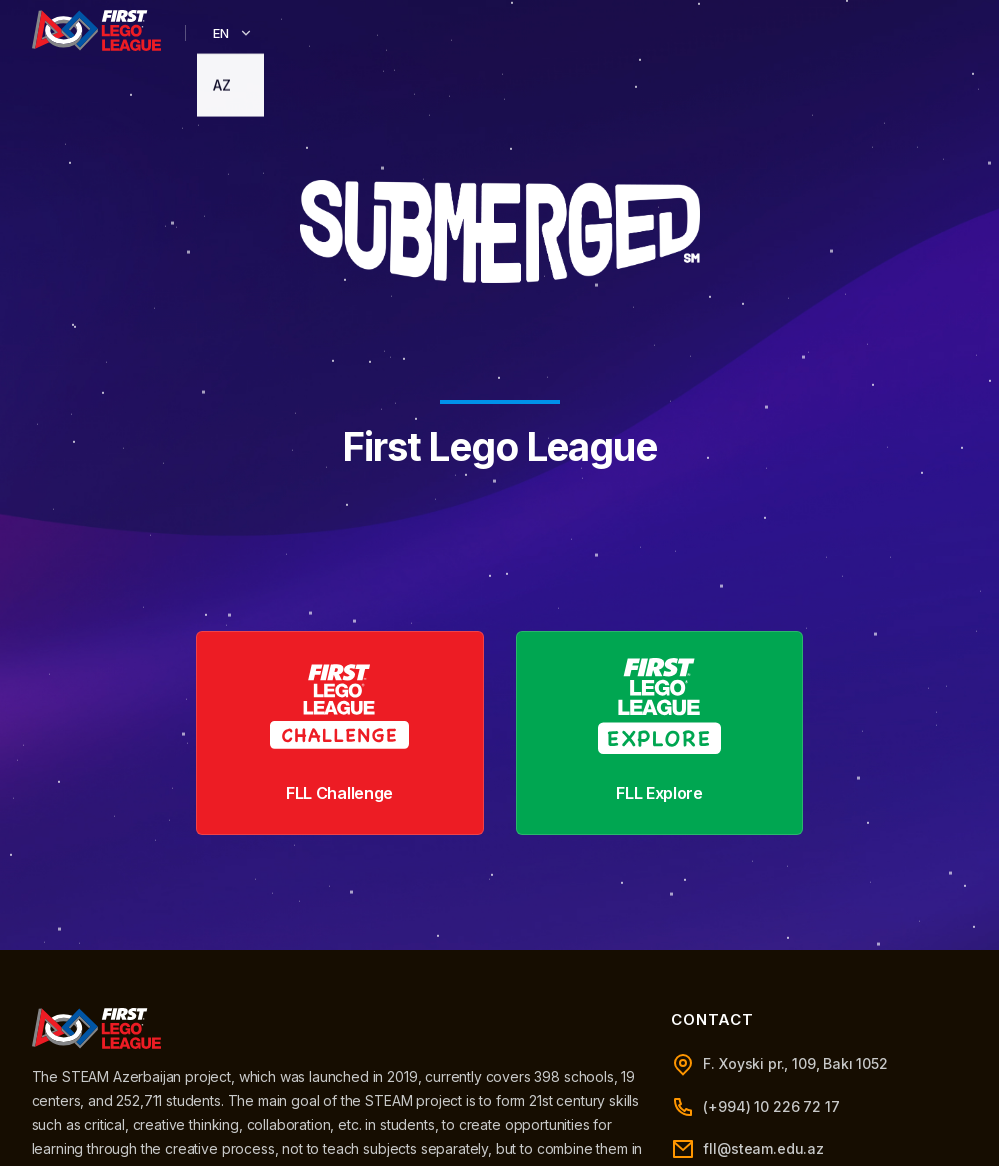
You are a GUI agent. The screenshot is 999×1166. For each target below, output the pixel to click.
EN (233, 33)
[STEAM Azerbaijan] (97, 1028)
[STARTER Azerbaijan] (97, 30)
